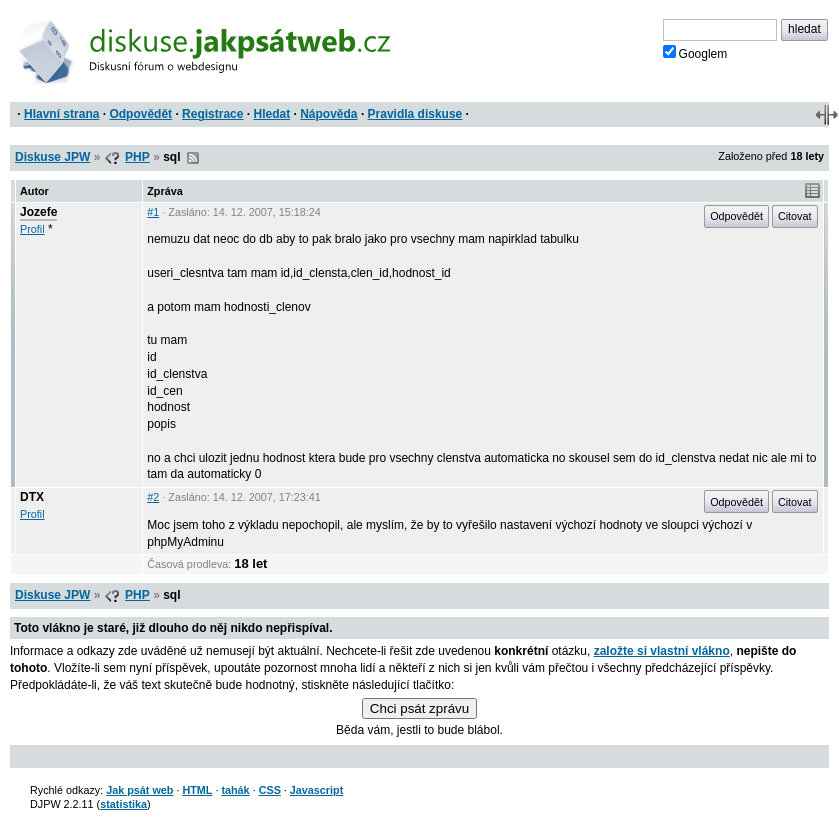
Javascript (316, 790)
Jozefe (38, 212)
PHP (137, 157)
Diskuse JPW (52, 157)
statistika (123, 804)
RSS (193, 158)
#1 (153, 212)
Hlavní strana (61, 114)
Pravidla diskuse (415, 114)
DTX (32, 497)
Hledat (271, 114)
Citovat (795, 216)
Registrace (212, 114)
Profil (32, 229)
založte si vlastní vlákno (662, 651)
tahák (235, 790)
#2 (153, 497)
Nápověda (328, 114)
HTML (197, 790)
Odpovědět (140, 114)
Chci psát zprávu (419, 708)
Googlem (695, 53)
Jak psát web (139, 790)
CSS (270, 790)
